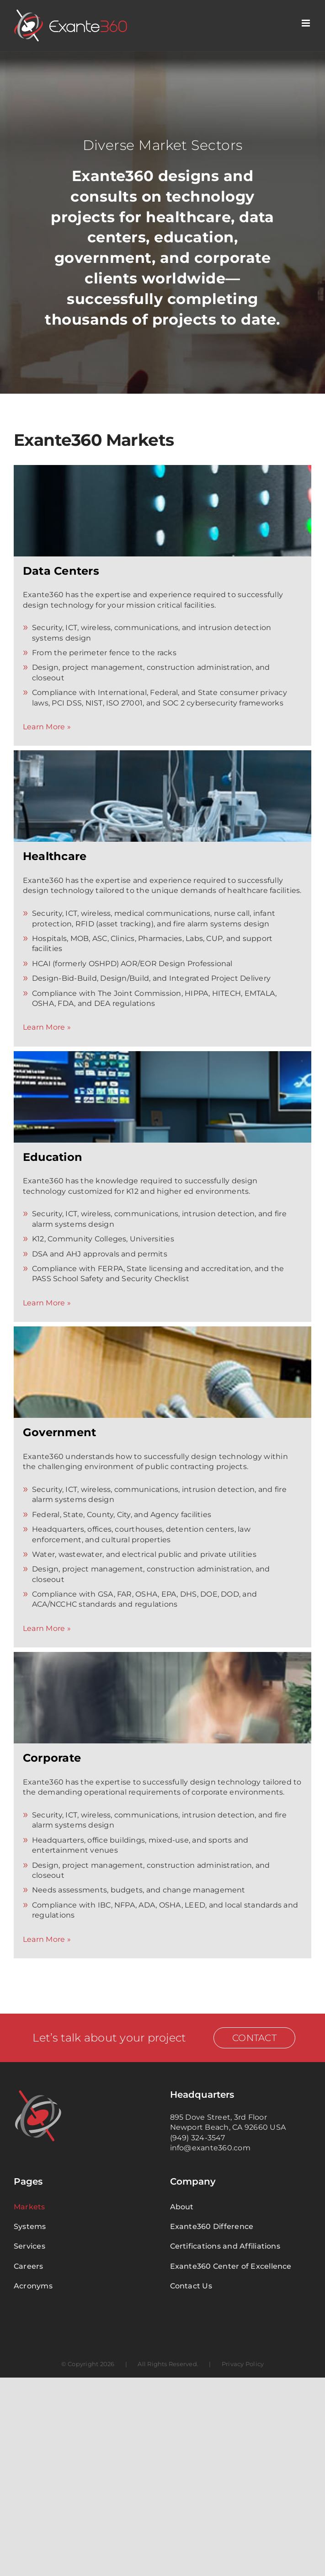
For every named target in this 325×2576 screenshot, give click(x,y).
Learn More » (47, 726)
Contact (254, 2037)
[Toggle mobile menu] (306, 23)
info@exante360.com (210, 2147)
